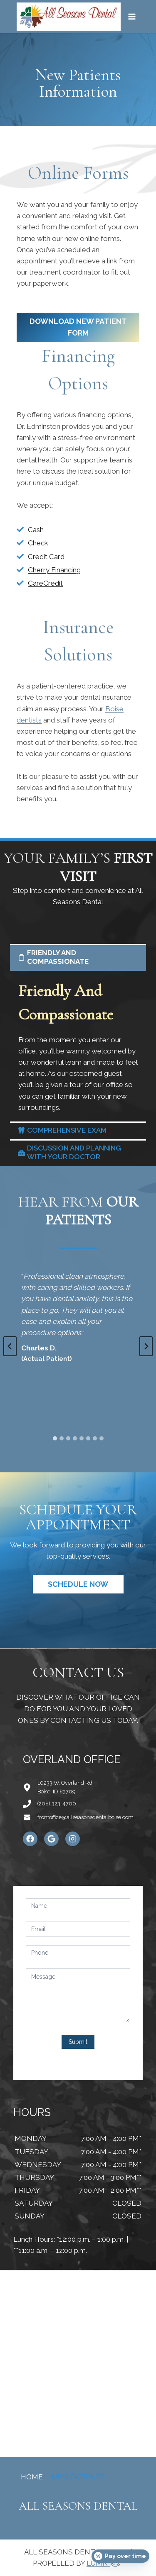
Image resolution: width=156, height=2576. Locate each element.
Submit (78, 2041)
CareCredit (45, 583)
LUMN (105, 2563)
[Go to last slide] (10, 1346)
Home (32, 2477)
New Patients (79, 2477)
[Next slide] (146, 1346)
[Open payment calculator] (120, 2556)
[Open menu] (131, 16)
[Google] (51, 1839)
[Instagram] (72, 1839)
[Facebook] (30, 1839)
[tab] (55, 1438)
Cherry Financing (54, 570)
